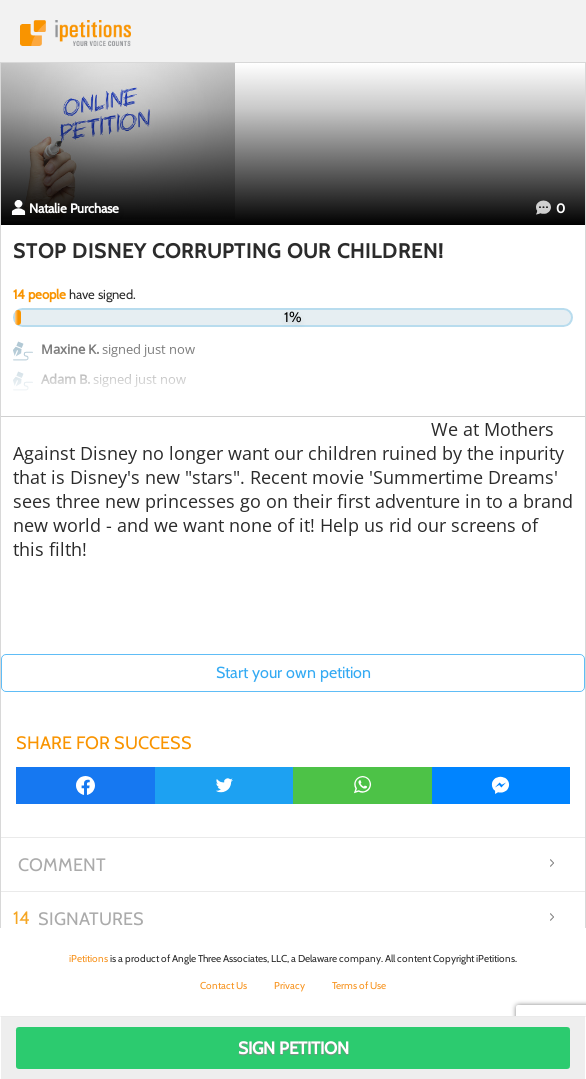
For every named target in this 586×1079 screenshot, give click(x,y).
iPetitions (293, 33)
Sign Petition (293, 1048)
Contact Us (223, 985)
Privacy (289, 985)
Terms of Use (359, 985)
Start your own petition (293, 672)
